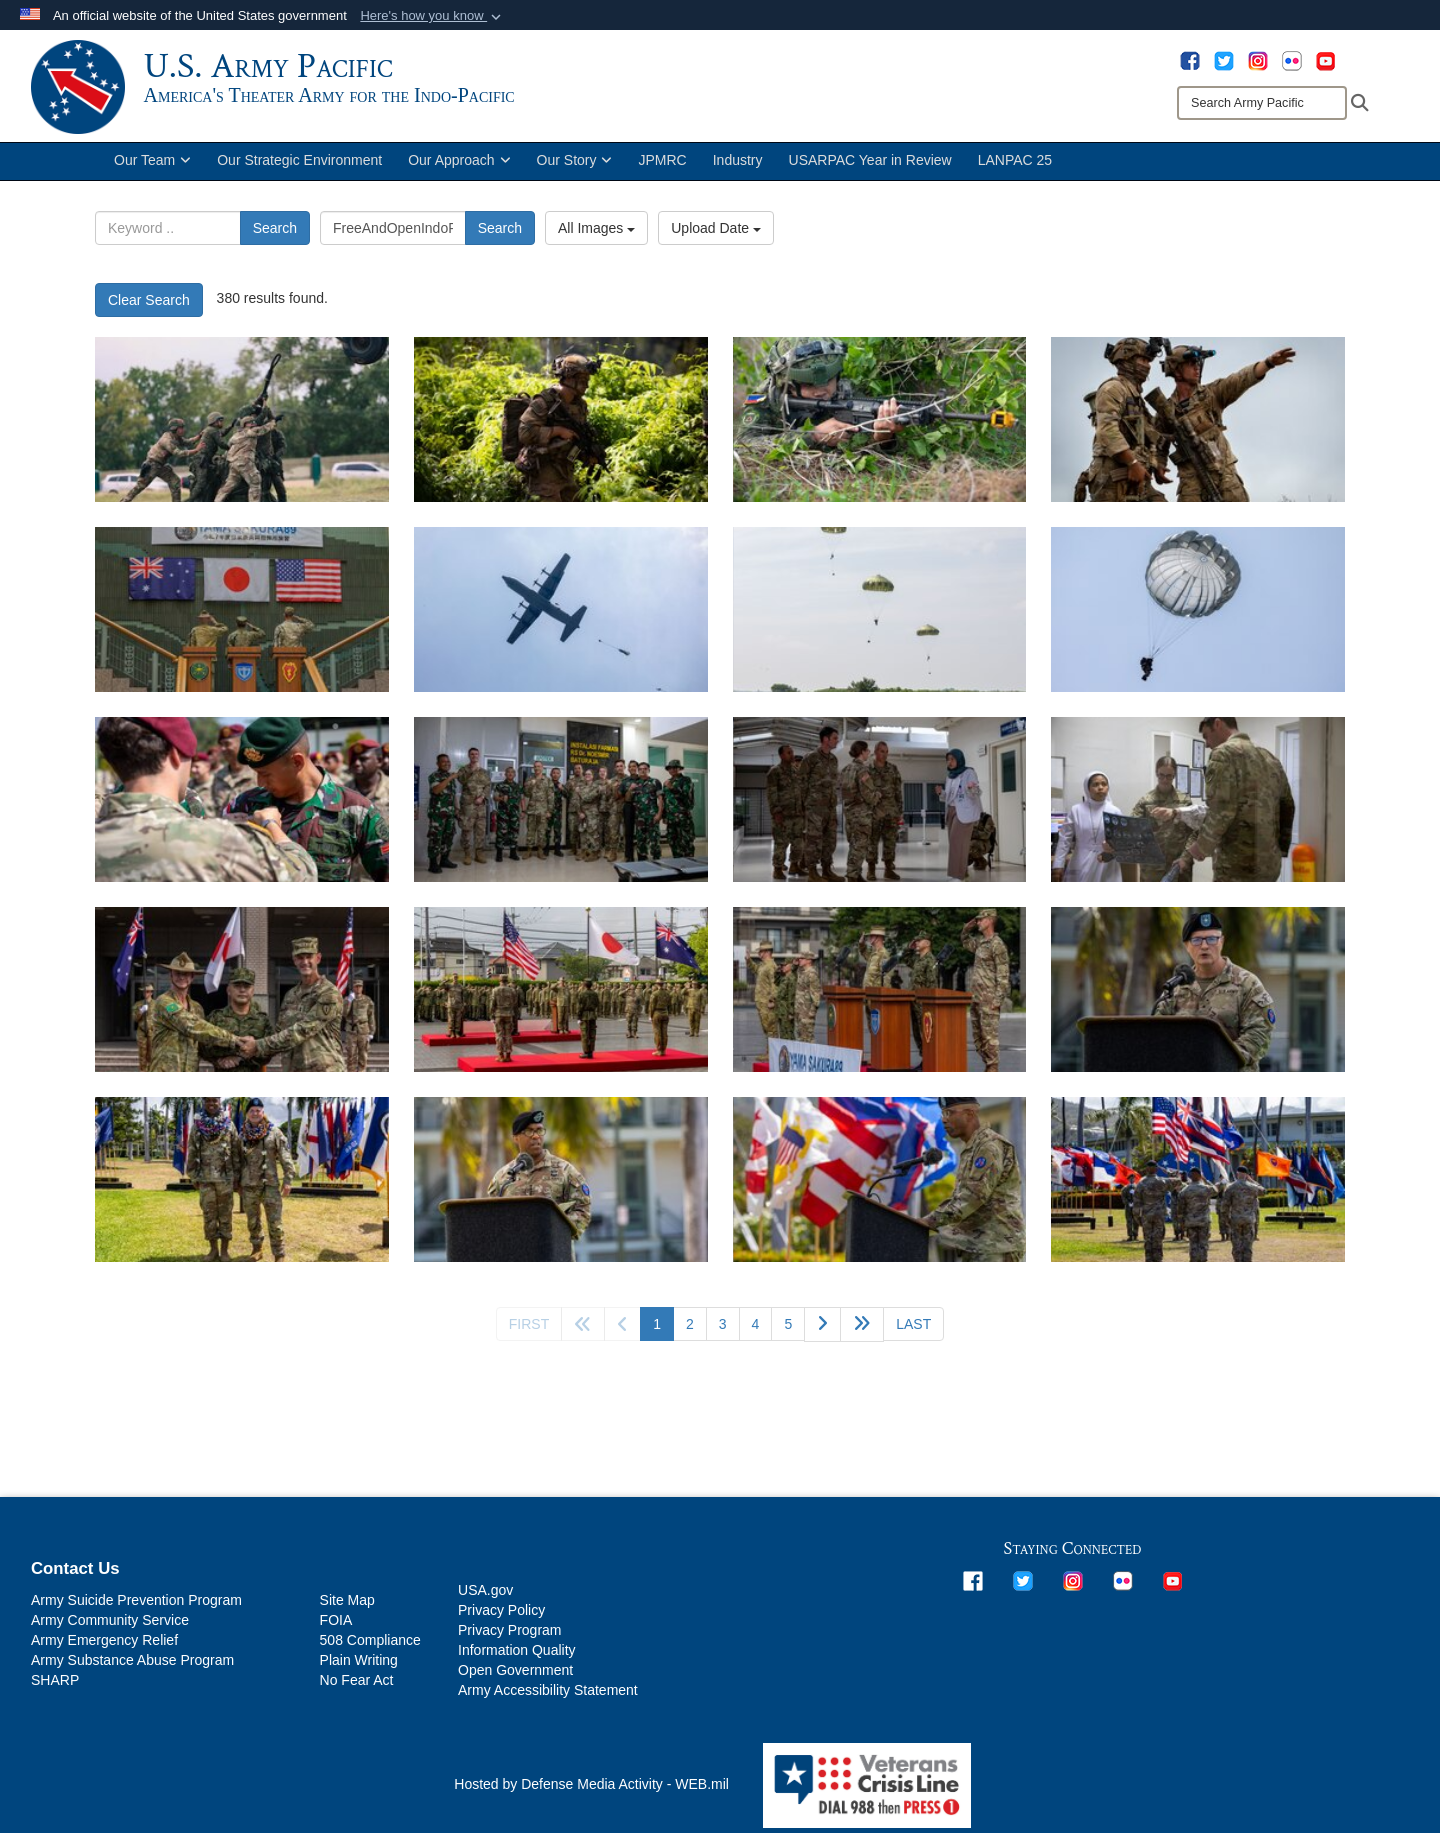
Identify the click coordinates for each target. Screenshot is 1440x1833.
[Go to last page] (913, 1332)
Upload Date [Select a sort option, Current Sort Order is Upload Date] (716, 236)
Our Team (152, 168)
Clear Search (149, 308)
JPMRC (662, 168)
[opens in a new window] (1190, 60)
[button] (432, 16)
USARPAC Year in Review (870, 168)
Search (275, 236)
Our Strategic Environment (299, 168)
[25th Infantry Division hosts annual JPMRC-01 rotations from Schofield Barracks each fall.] (561, 427)
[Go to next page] (822, 1332)
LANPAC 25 (1015, 168)
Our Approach (459, 168)
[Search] (1262, 103)
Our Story (575, 168)
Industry (738, 168)
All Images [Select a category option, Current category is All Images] (596, 236)
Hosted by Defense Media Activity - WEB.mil (591, 1792)
